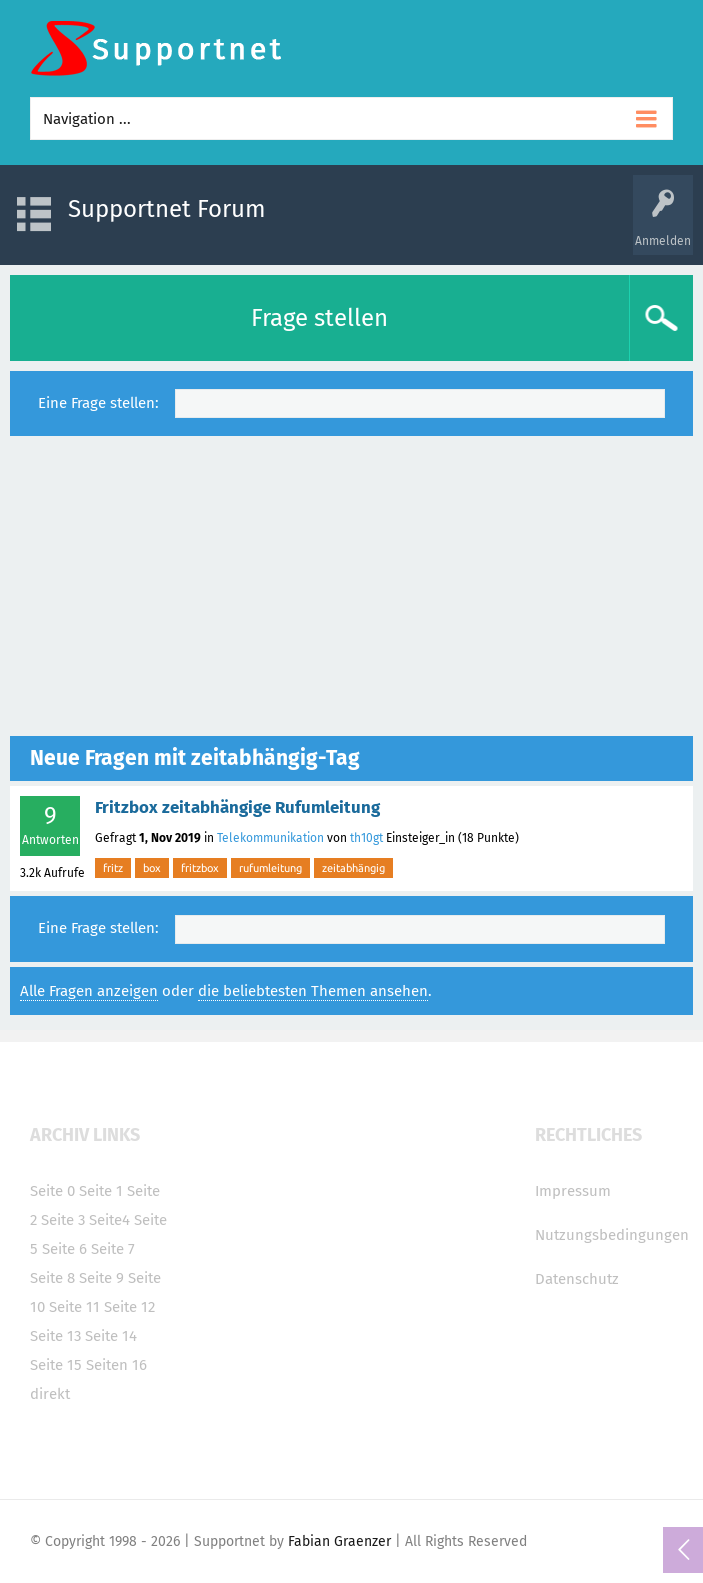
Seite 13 (55, 1336)
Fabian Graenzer (339, 1541)
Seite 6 (64, 1249)
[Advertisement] (351, 586)
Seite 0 (52, 1191)
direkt (50, 1394)
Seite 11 (74, 1307)
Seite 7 (113, 1249)
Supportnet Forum (167, 209)
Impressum (573, 1191)
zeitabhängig (353, 868)
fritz (113, 868)
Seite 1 (101, 1191)
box (152, 868)
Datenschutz (577, 1279)
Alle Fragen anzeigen (89, 991)
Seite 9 (101, 1278)
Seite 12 (129, 1307)
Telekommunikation (270, 838)
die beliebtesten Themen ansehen (313, 991)
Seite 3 (63, 1220)
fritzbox (200, 868)
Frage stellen (319, 318)
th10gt (366, 838)
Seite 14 (111, 1336)
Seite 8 (52, 1278)
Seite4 (109, 1220)
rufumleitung (270, 868)
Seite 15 (56, 1365)
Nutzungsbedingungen (612, 1235)
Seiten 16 (116, 1365)
